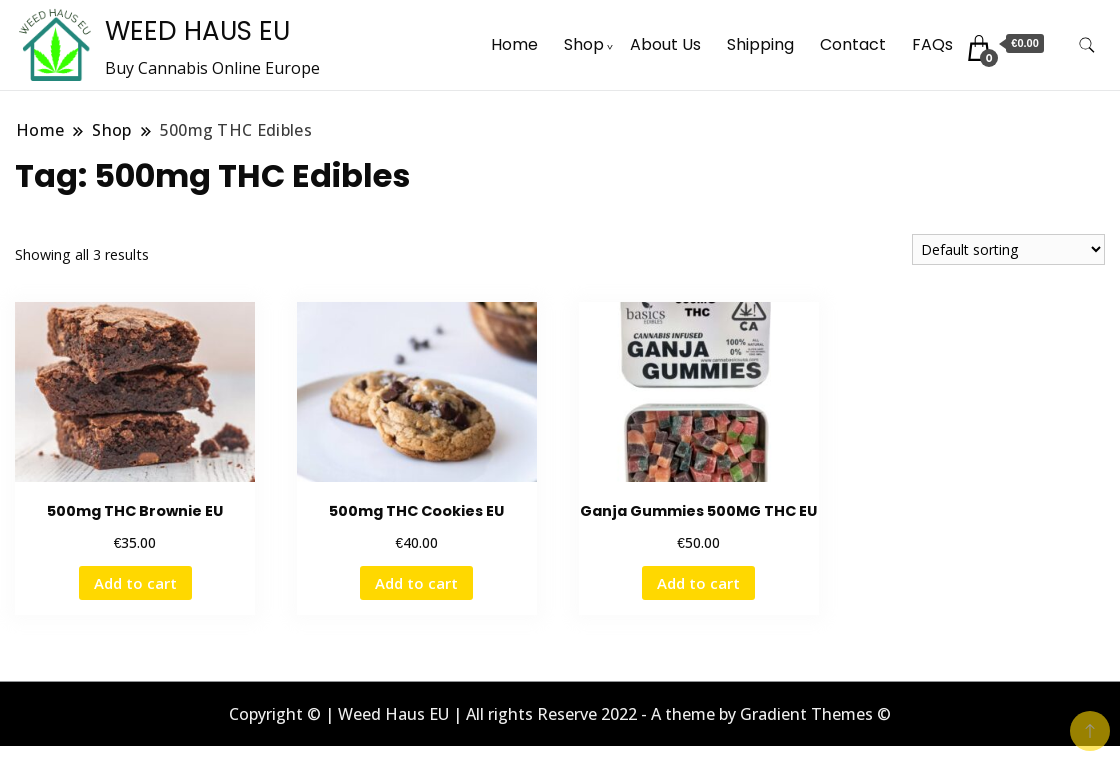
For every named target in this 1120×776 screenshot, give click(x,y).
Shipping (760, 44)
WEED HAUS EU (197, 31)
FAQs (932, 44)
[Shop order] (1008, 249)
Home (514, 44)
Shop (584, 44)
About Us (665, 44)
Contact (853, 44)
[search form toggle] (1087, 45)
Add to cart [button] (135, 583)
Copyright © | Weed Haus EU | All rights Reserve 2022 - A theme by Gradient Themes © (560, 714)
